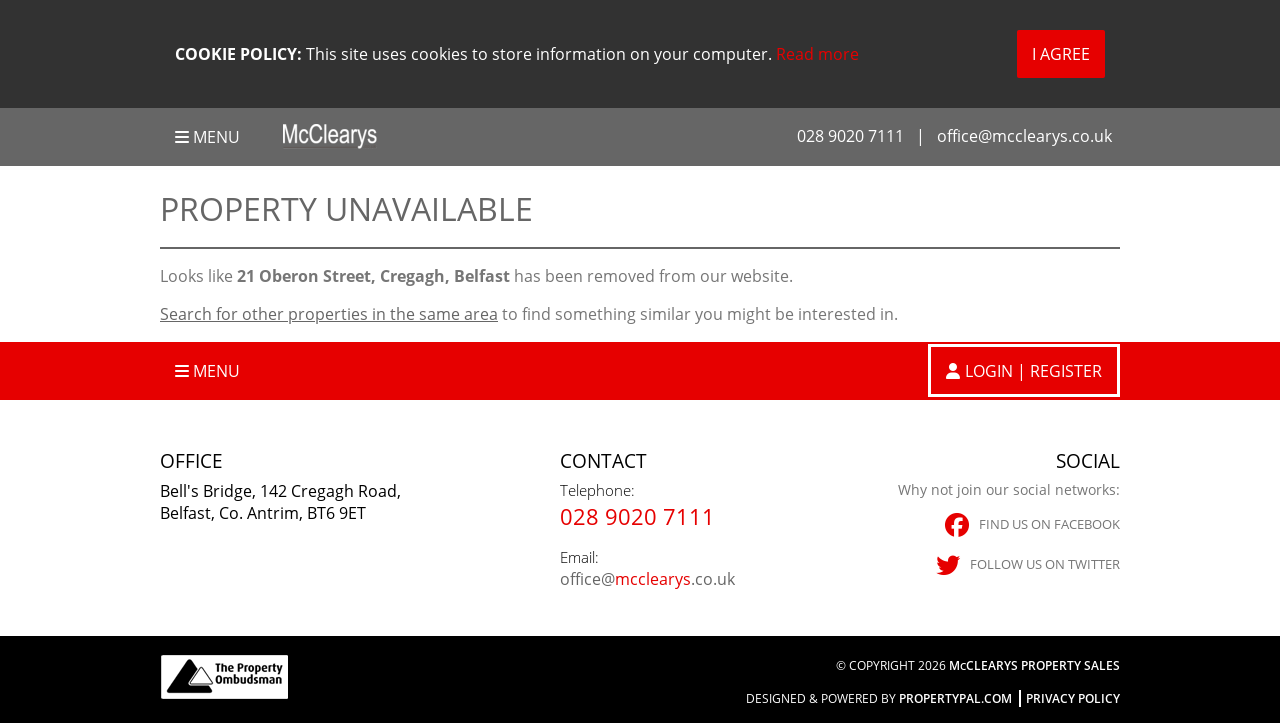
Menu (207, 137)
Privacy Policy (1073, 698)
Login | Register (1033, 371)
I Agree (1061, 54)
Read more (817, 54)
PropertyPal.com (955, 698)
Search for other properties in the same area (329, 314)
